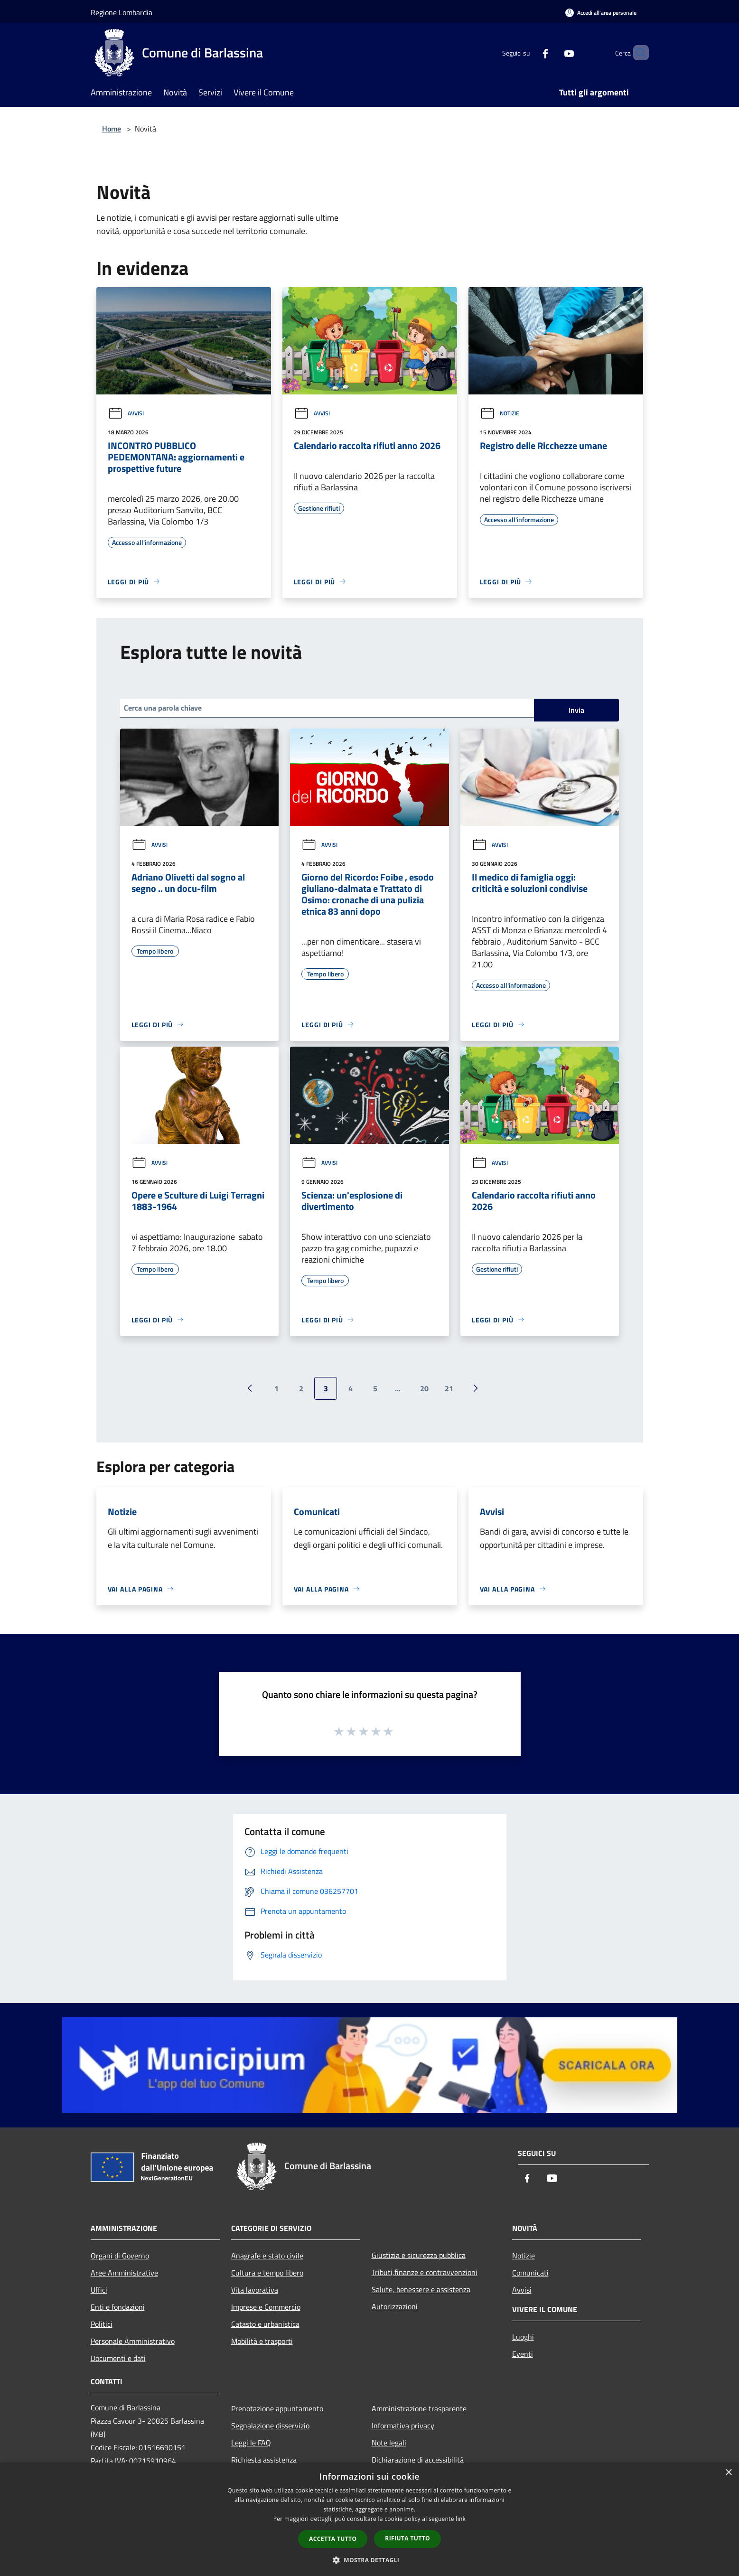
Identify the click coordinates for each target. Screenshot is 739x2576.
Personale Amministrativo (133, 2341)
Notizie (499, 413)
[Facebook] (529, 52)
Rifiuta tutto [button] (407, 2538)
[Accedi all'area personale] (601, 12)
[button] (370, 2560)
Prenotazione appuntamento (277, 2408)
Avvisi (126, 413)
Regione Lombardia (121, 12)
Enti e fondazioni (118, 2307)
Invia (576, 710)
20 (424, 1388)
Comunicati (530, 2272)
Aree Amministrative (124, 2272)
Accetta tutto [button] (332, 2539)
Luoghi (523, 2336)
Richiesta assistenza (264, 2459)
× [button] (728, 2472)
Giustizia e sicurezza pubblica (419, 2255)
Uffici (99, 2289)
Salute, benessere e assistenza (421, 2289)
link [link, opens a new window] (461, 2519)
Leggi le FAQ (251, 2442)
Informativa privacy (403, 2425)
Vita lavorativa (254, 2289)
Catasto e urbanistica (265, 2324)
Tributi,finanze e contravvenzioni (424, 2272)
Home (111, 128)
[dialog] (369, 2519)
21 (449, 1388)
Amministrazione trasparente (419, 2408)
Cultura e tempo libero (267, 2272)
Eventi (522, 2354)
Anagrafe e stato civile (267, 2255)
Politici (101, 2324)
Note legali (389, 2442)
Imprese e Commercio (265, 2307)
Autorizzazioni (395, 2306)
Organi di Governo (120, 2255)
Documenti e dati (118, 2358)
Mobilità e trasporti (262, 2341)
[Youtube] (552, 52)
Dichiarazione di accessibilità (418, 2459)
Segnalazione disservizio (270, 2425)
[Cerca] (637, 52)
